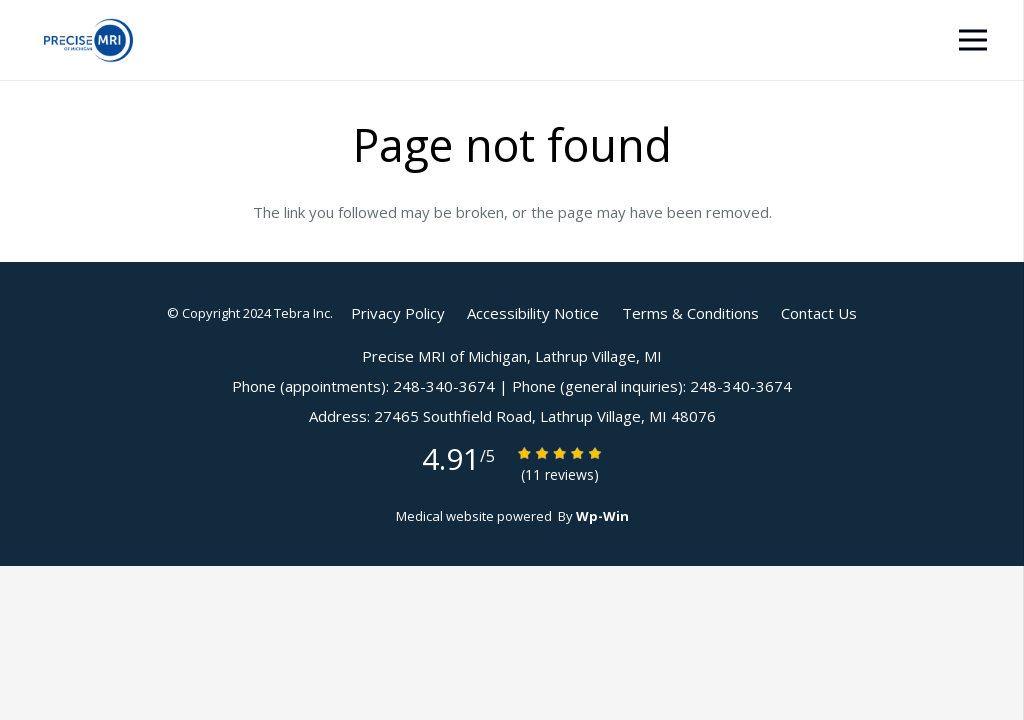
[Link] (88, 40)
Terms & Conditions (690, 313)
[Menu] (973, 40)
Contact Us (819, 313)
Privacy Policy (398, 313)
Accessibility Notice (533, 313)
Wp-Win (602, 516)
